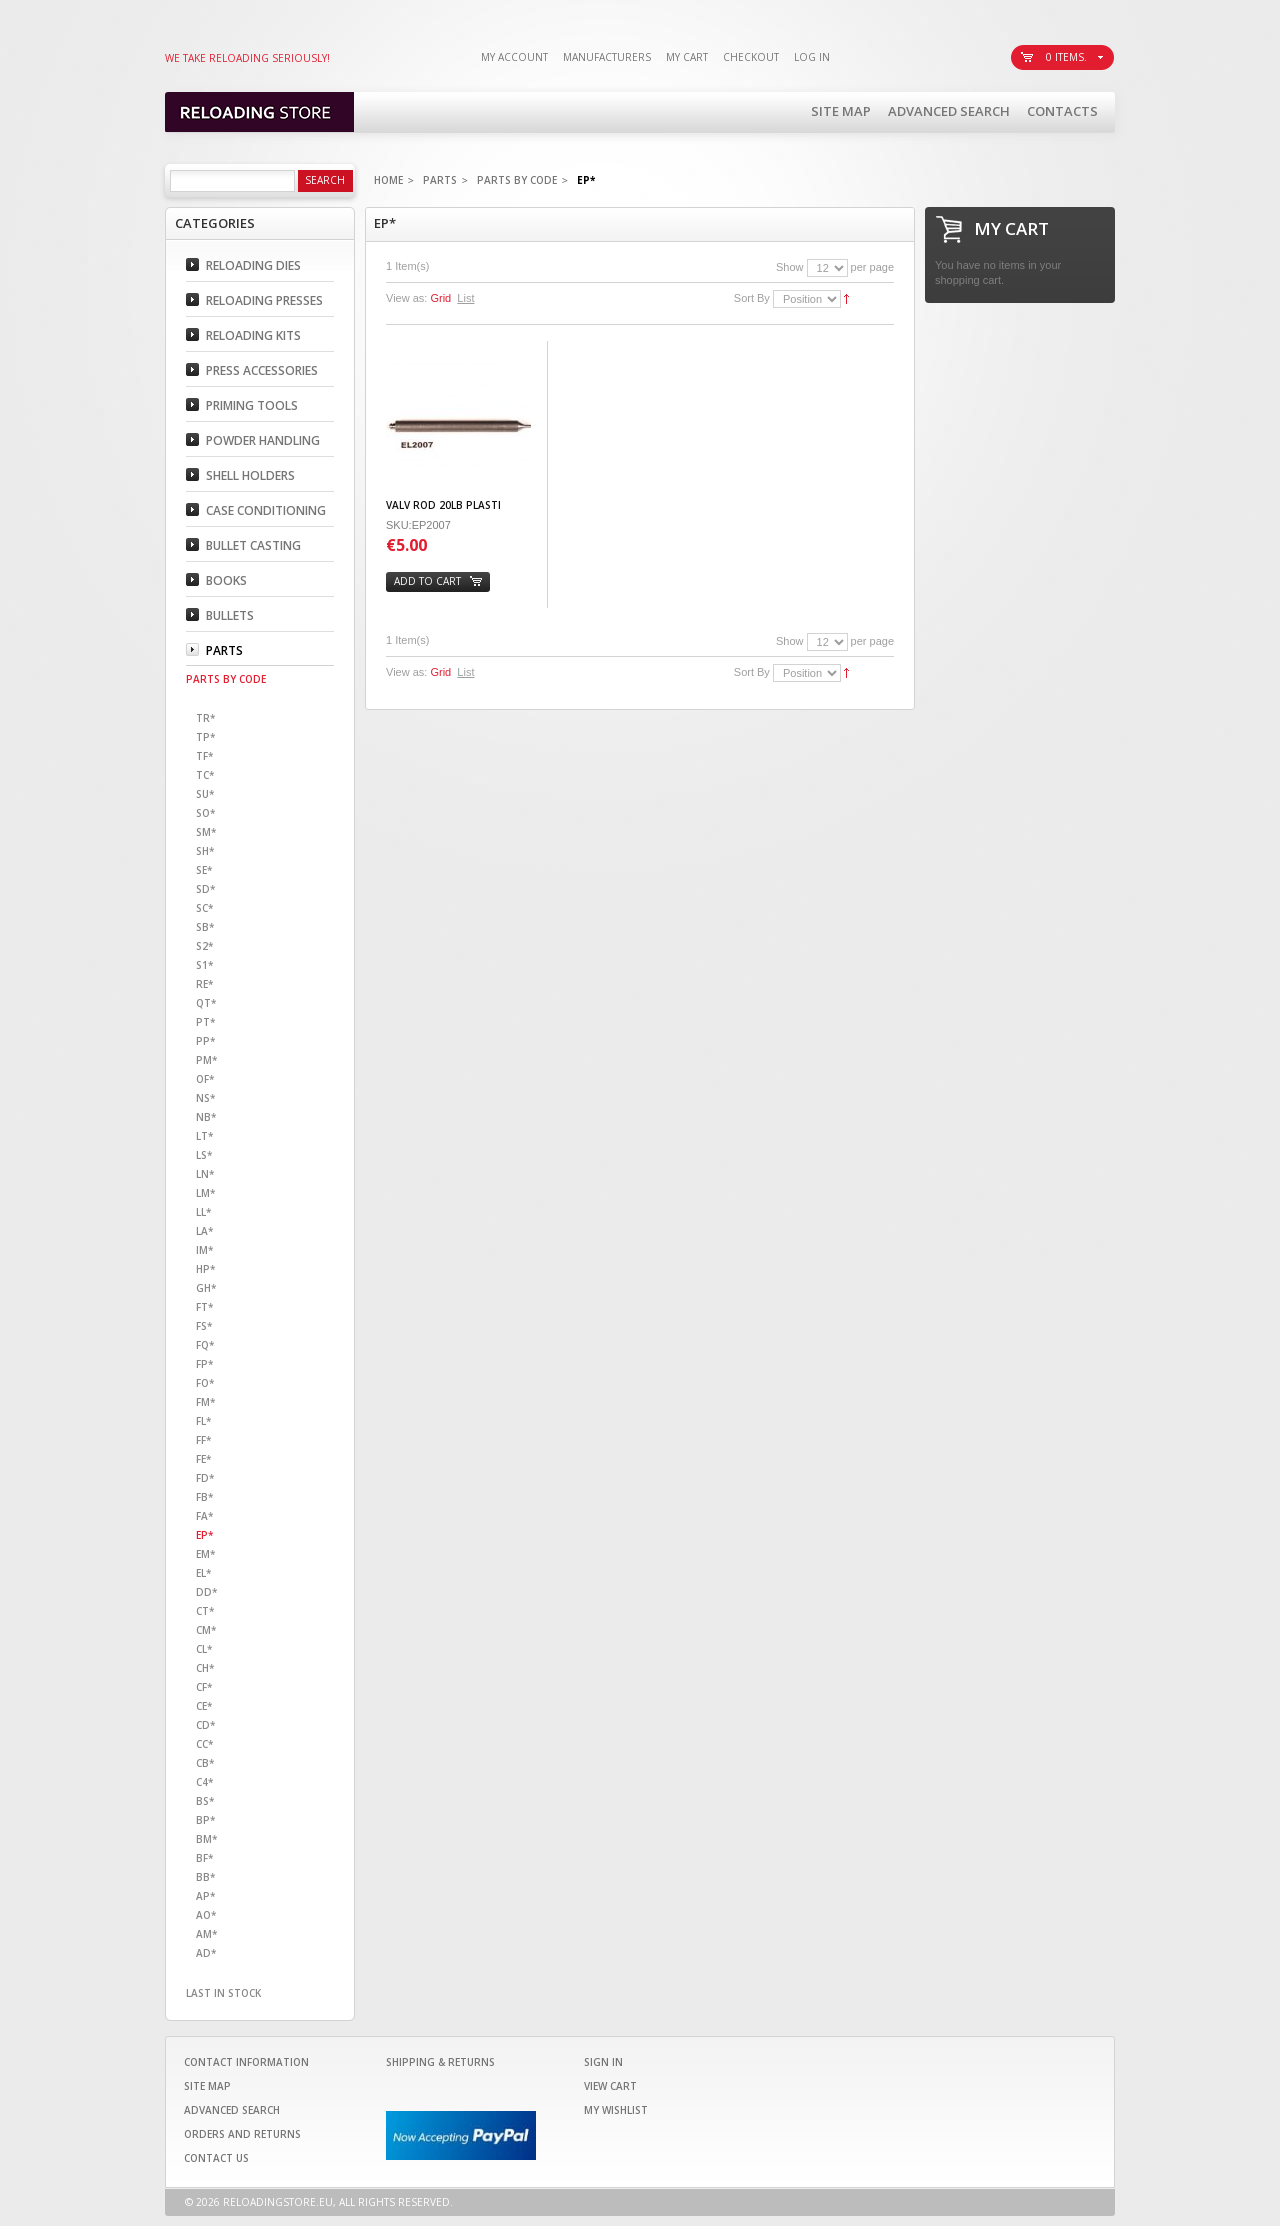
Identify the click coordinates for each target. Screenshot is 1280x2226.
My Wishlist (616, 2110)
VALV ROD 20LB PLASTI (443, 505)
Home (388, 180)
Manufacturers (607, 57)
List (465, 298)
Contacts (1062, 111)
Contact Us (216, 2158)
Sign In (603, 2062)
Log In (812, 57)
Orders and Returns (242, 2134)
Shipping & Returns (440, 2062)
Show (790, 267)
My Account (514, 57)
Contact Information (246, 2062)
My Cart (687, 57)
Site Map (841, 111)
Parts (440, 180)
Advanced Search (949, 111)
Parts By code (517, 180)
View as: (406, 298)
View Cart (610, 2086)
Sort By (752, 298)
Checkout (751, 57)
